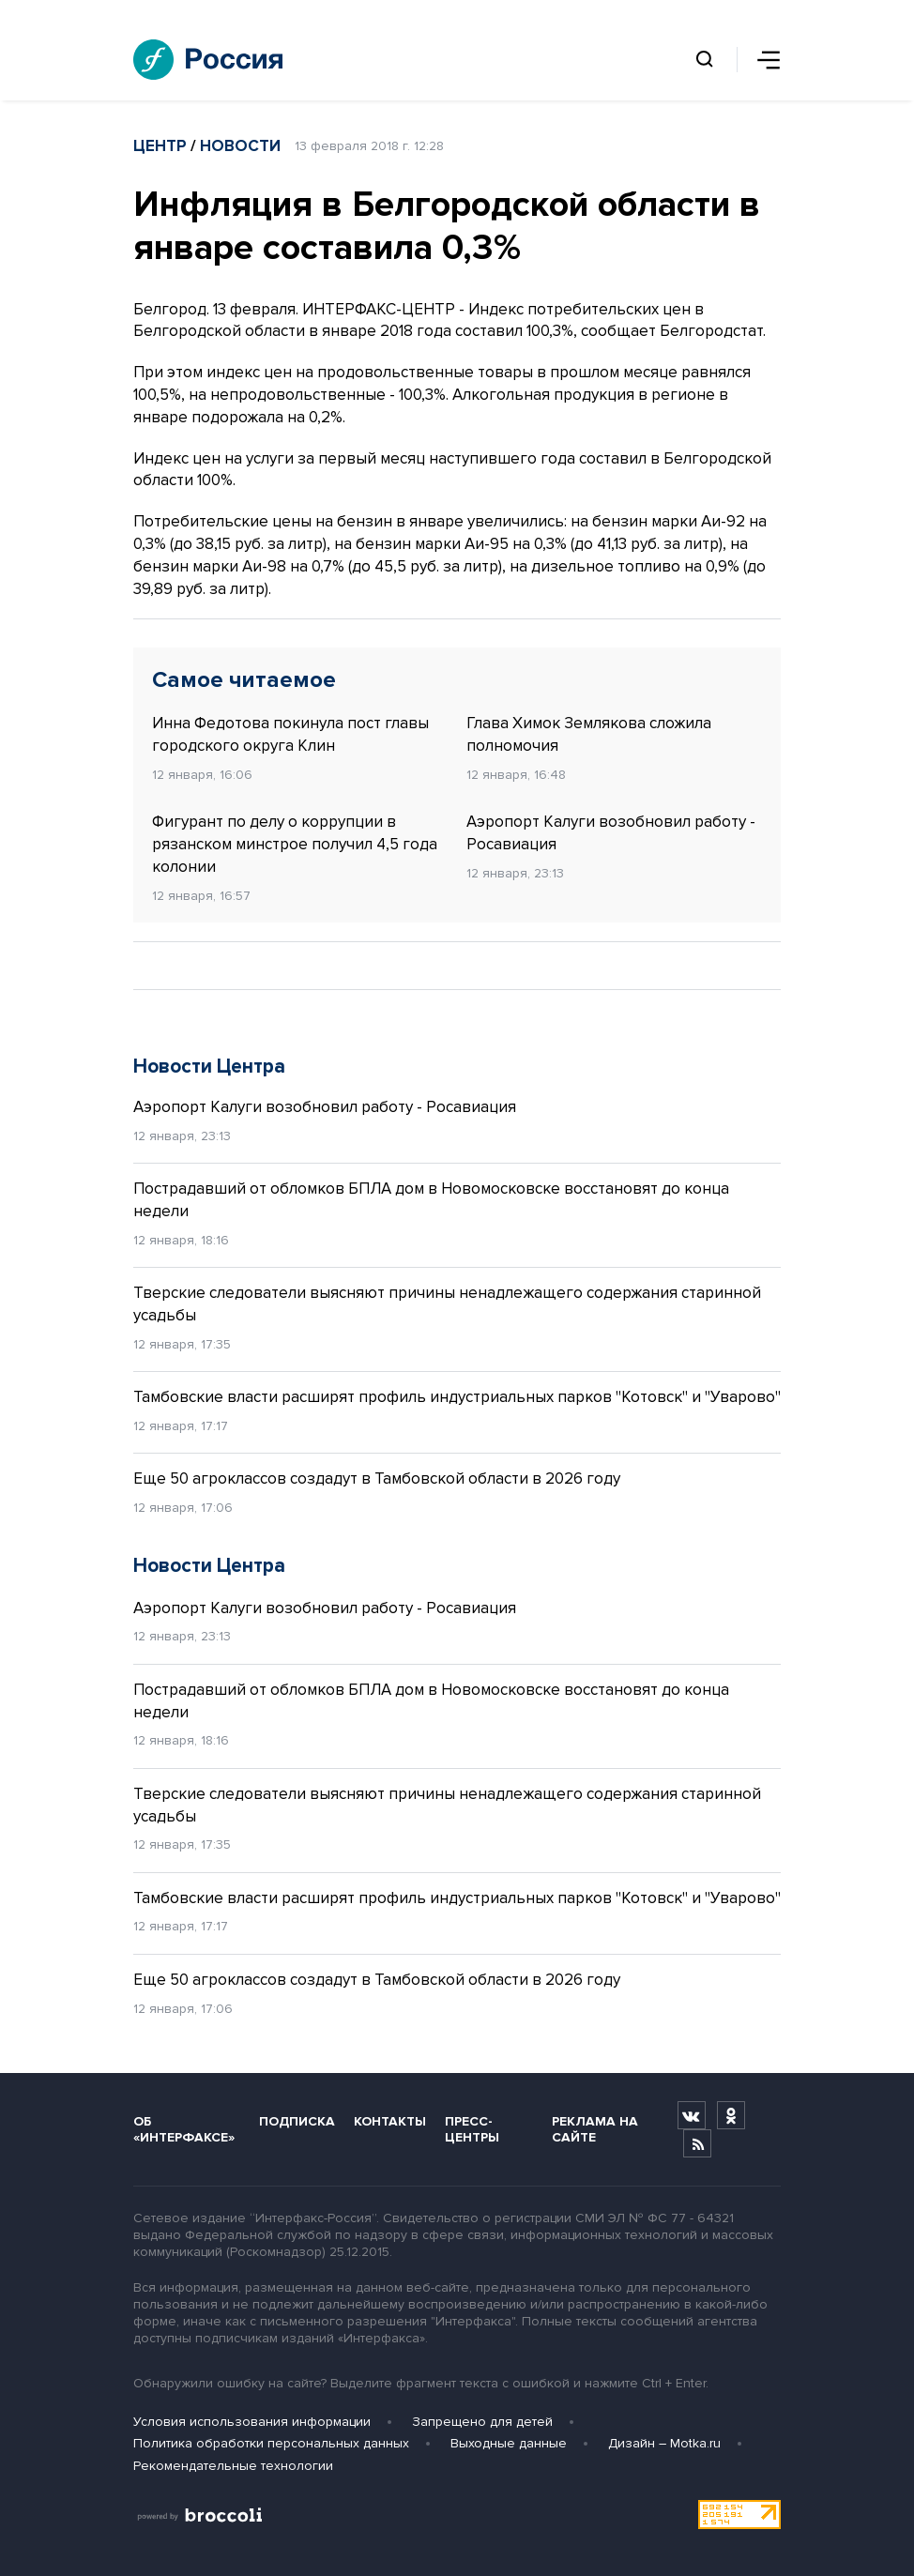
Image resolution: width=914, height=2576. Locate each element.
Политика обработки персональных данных (271, 2443)
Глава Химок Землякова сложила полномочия (588, 734)
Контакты (390, 2121)
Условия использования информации (252, 2422)
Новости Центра (209, 1066)
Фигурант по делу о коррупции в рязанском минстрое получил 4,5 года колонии (294, 844)
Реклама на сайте (595, 2129)
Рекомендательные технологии (233, 2466)
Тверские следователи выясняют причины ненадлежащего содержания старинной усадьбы (447, 1304)
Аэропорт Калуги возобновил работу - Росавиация (610, 833)
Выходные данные (508, 2443)
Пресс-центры (472, 2129)
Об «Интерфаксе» (184, 2129)
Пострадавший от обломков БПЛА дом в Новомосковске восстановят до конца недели (431, 1200)
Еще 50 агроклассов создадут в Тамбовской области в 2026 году (376, 1478)
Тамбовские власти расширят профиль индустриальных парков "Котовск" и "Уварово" (457, 1397)
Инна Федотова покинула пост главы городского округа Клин (290, 734)
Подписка (297, 2121)
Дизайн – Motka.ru (664, 2443)
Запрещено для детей (482, 2422)
